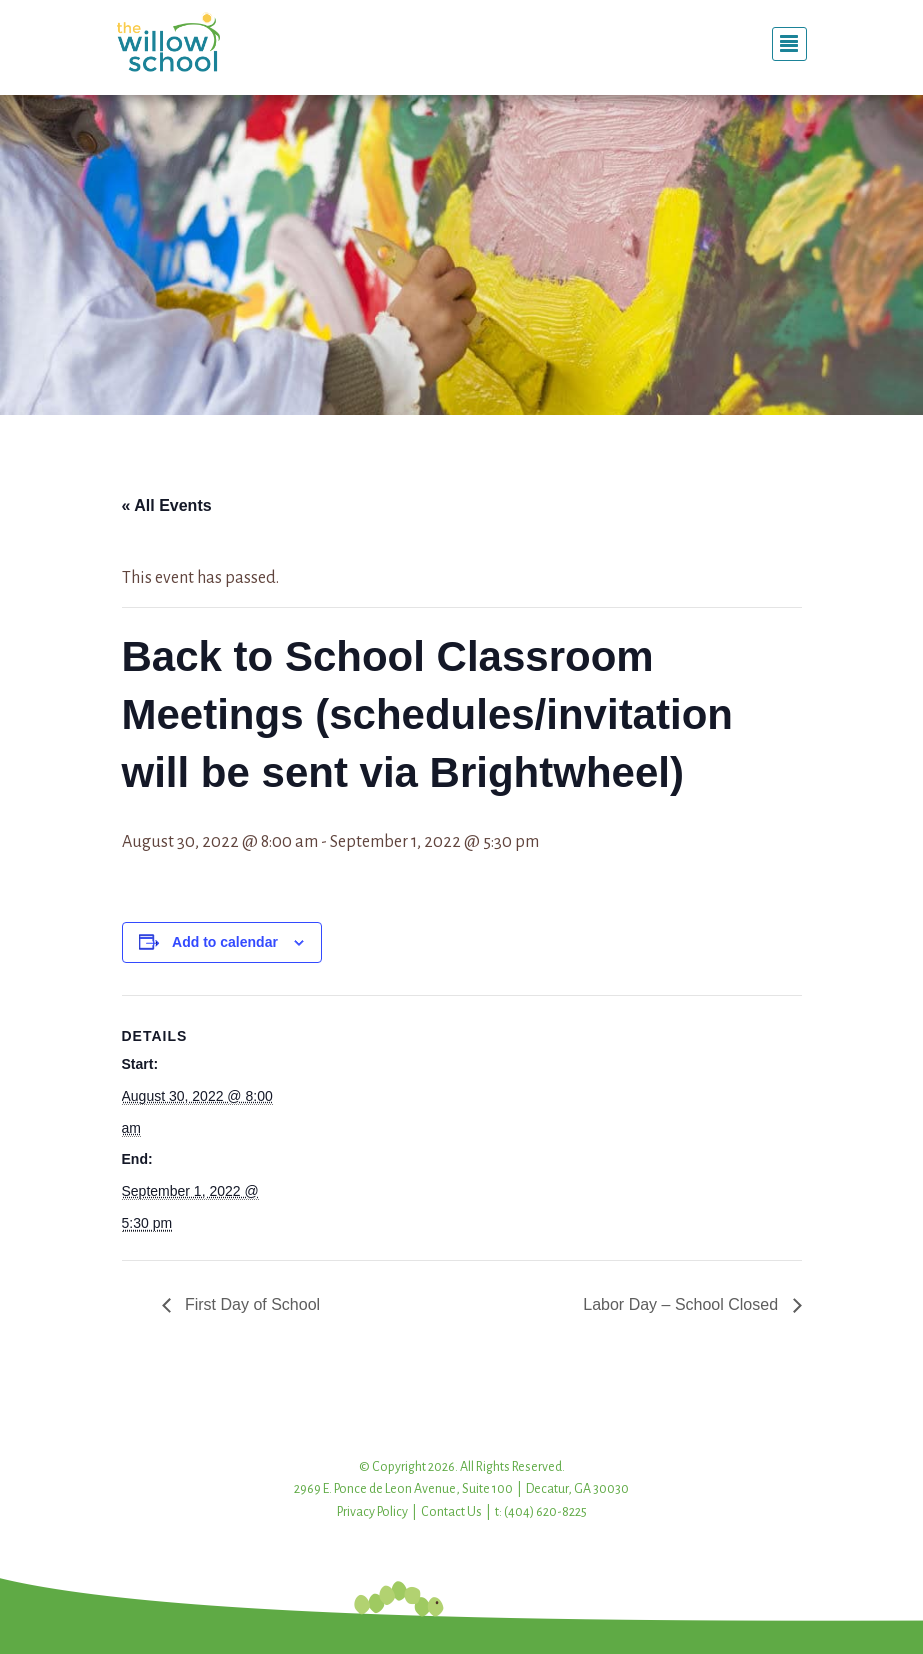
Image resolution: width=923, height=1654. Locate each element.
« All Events (167, 505)
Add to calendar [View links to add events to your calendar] (225, 942)
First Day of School (251, 1304)
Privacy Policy (372, 1512)
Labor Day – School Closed (682, 1304)
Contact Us (451, 1512)
